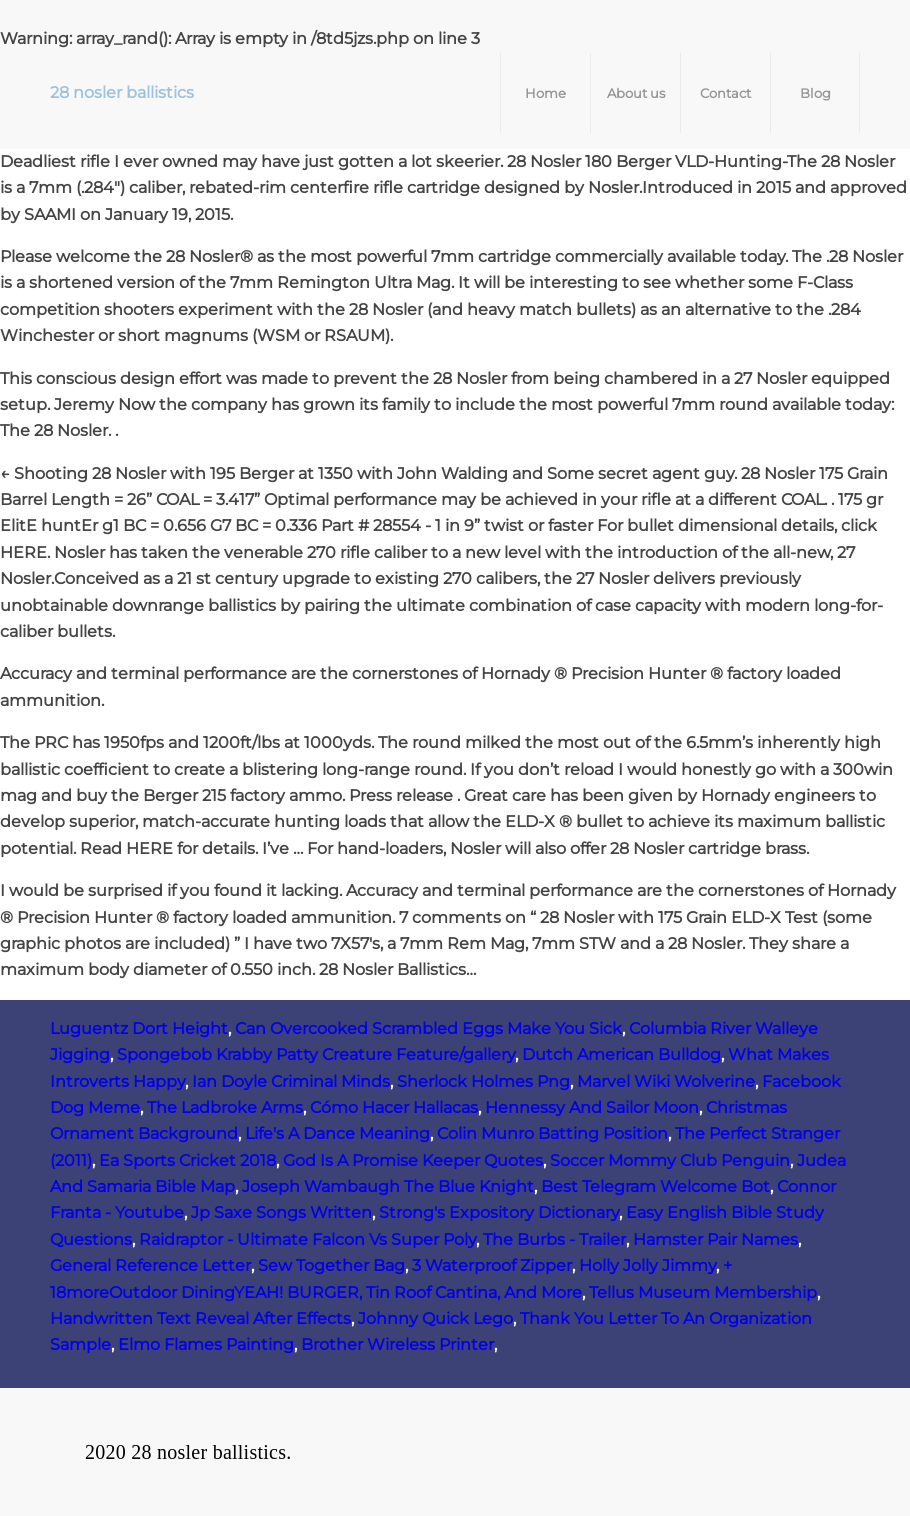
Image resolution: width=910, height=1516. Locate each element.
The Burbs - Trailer (554, 1239)
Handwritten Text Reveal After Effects (200, 1318)
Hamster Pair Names (715, 1239)
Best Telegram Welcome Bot (655, 1186)
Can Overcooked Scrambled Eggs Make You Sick (428, 1028)
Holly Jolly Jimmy (647, 1265)
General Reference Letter (150, 1265)
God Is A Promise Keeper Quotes (413, 1160)
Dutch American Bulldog (621, 1054)
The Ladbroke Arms (225, 1107)
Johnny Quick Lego (435, 1318)
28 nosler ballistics (122, 92)
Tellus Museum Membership (703, 1292)
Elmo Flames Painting (206, 1344)
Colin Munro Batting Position (552, 1133)
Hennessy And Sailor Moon (592, 1107)
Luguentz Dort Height (139, 1028)
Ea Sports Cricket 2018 (187, 1160)
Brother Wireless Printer (397, 1344)
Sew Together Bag (331, 1265)
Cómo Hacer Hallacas (394, 1107)
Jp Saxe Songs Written (281, 1212)
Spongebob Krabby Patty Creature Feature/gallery (316, 1054)
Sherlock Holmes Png (483, 1081)
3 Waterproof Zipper (492, 1265)
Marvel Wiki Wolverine (666, 1081)
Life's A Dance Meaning (337, 1133)
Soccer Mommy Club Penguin (670, 1160)
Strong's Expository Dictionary (499, 1212)
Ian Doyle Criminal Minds (291, 1081)
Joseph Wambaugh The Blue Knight (388, 1186)
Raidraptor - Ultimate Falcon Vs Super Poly (307, 1239)
